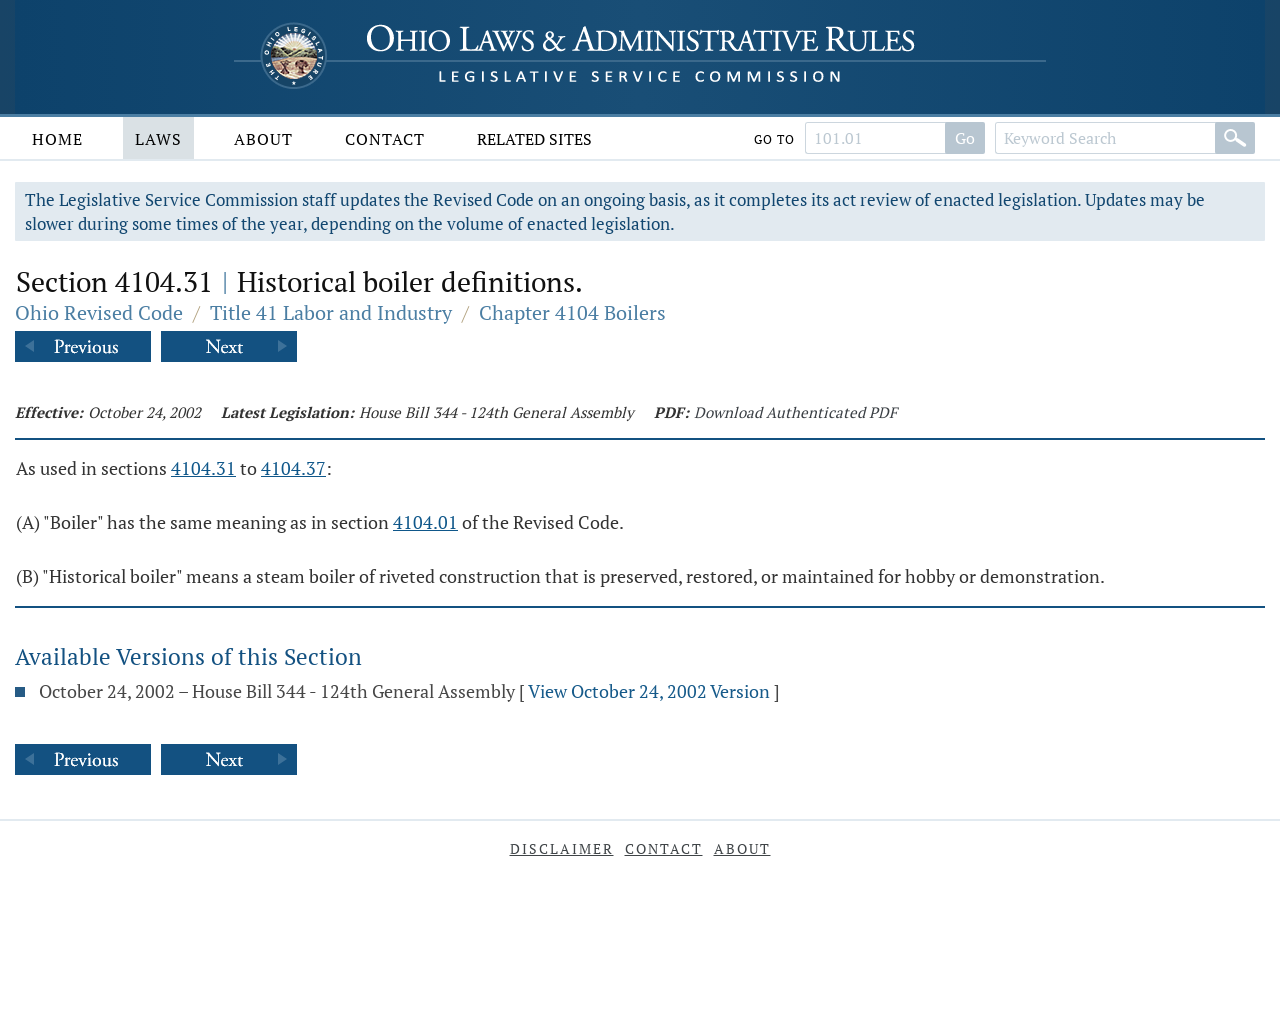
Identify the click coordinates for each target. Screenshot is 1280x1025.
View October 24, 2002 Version (649, 691)
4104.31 (203, 468)
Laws (158, 139)
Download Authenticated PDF (795, 412)
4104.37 (293, 468)
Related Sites (534, 139)
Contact (385, 139)
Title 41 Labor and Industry (331, 312)
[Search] (1235, 138)
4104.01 (425, 522)
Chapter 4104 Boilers (572, 312)
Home (57, 139)
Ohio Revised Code (99, 312)
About (263, 139)
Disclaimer (562, 848)
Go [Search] (965, 138)
